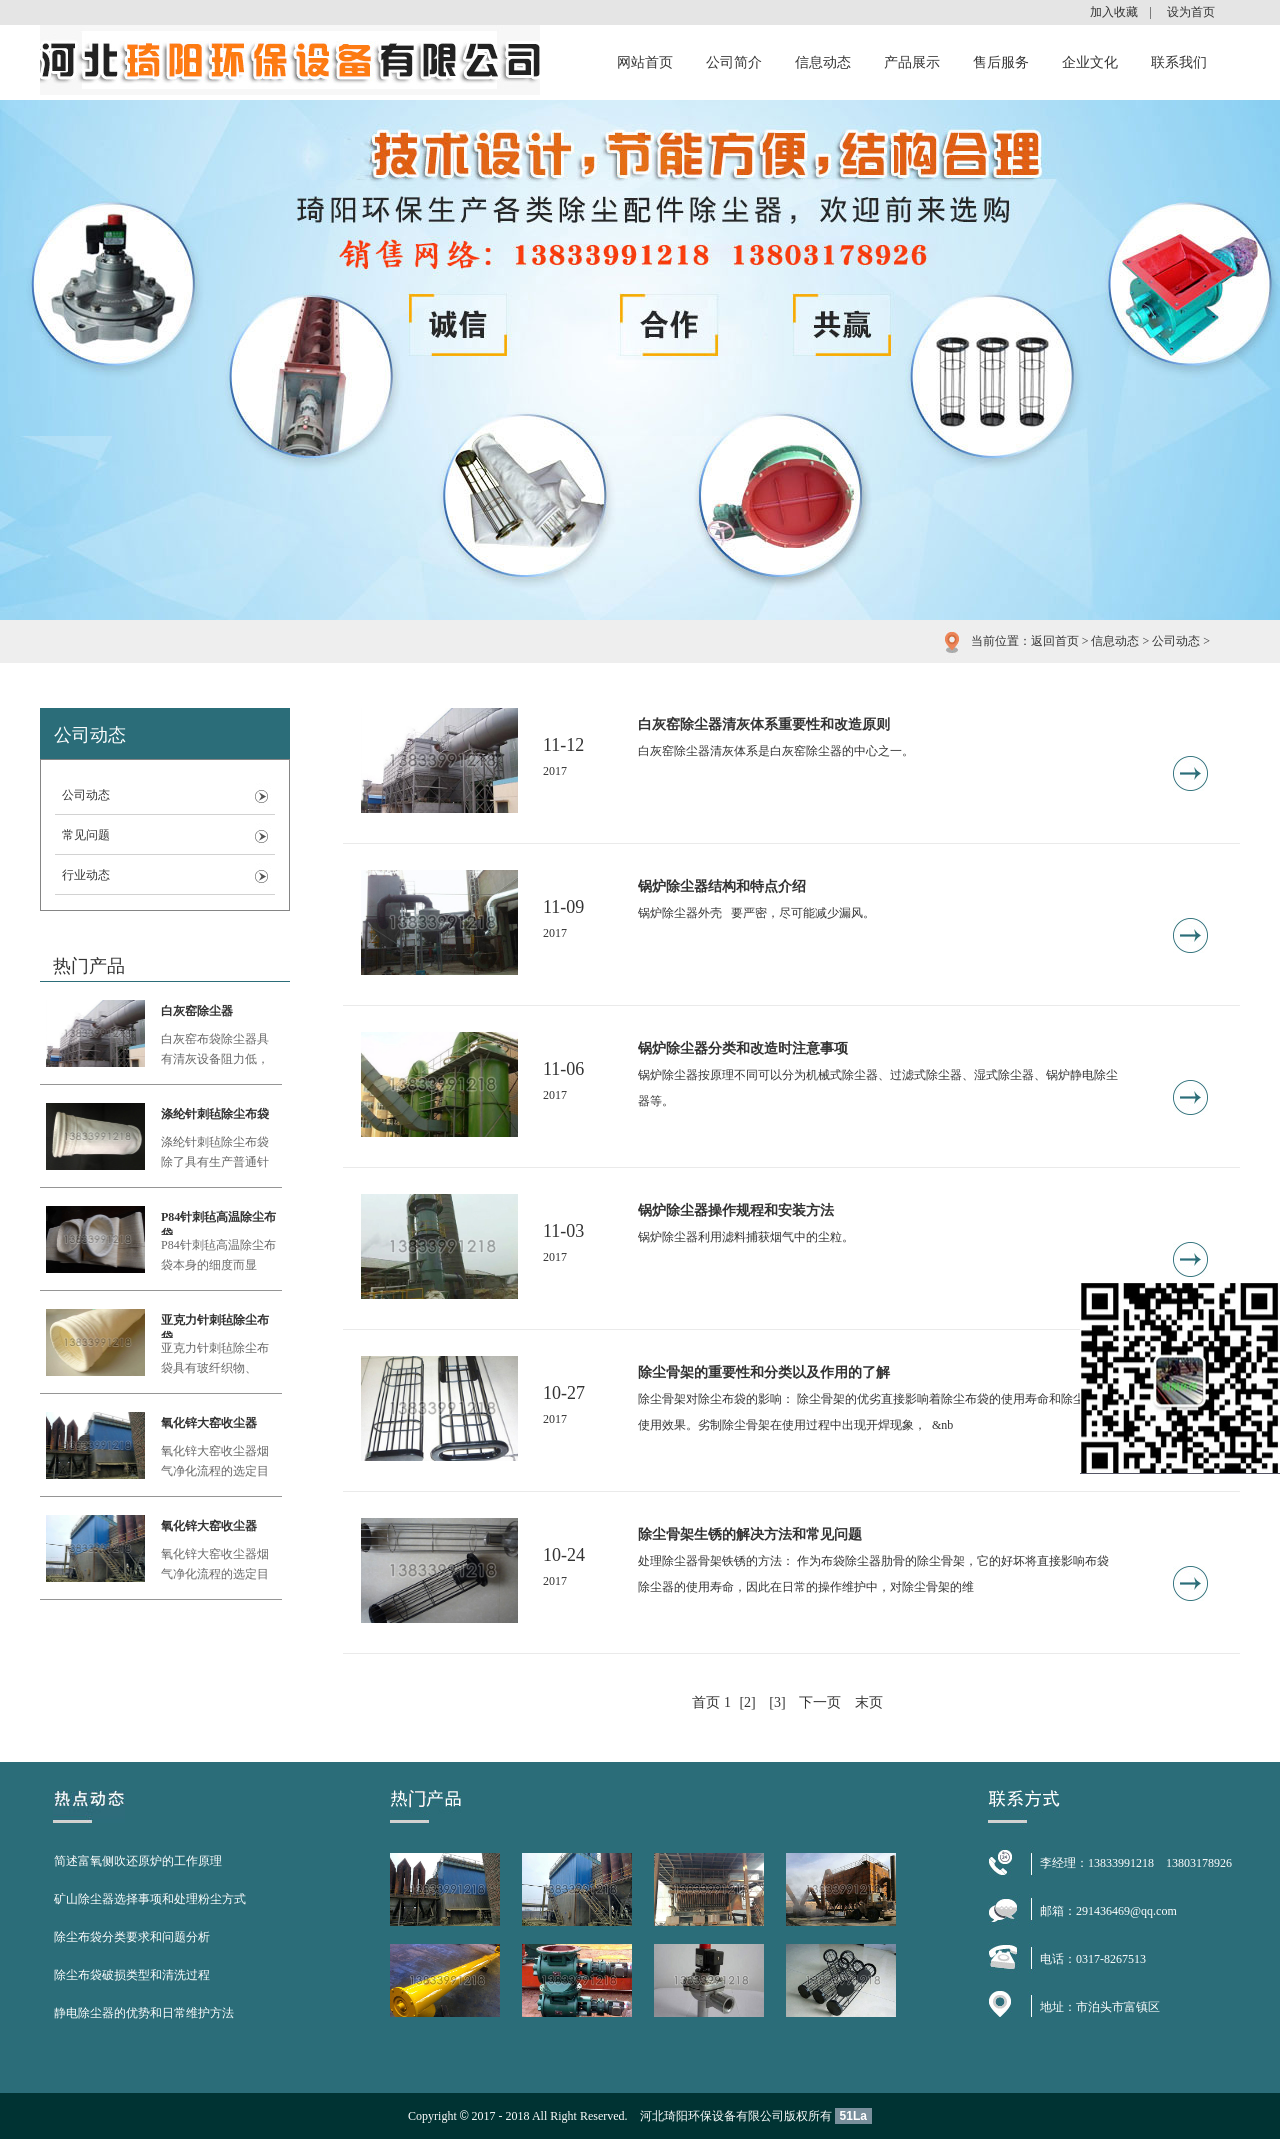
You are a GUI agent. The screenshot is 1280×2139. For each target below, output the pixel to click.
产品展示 (912, 62)
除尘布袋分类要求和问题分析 (132, 1937)
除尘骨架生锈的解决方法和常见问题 (750, 1534)
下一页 (820, 1702)
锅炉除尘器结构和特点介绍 (722, 886)
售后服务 (1001, 62)
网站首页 (645, 62)
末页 (869, 1702)
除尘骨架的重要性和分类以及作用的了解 (764, 1372)
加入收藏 (1114, 12)
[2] (747, 1702)
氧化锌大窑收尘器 (209, 1423)
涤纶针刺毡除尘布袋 (215, 1114)
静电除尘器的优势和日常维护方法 (144, 2013)
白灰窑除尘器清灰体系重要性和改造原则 (764, 724)
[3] (777, 1702)
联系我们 (1179, 62)
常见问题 (86, 835)
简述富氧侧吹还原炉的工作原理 (138, 1861)
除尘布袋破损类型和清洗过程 (132, 1975)
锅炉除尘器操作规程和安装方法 (736, 1210)
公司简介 (734, 62)
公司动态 (1176, 641)
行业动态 (86, 875)
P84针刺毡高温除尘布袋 (218, 1222)
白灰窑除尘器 (197, 1011)
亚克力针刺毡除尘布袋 (215, 1325)
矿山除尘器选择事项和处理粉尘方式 (150, 1899)
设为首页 (1191, 12)
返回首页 (1055, 641)
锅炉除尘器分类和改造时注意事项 (743, 1048)
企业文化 (1090, 62)
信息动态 (823, 62)
